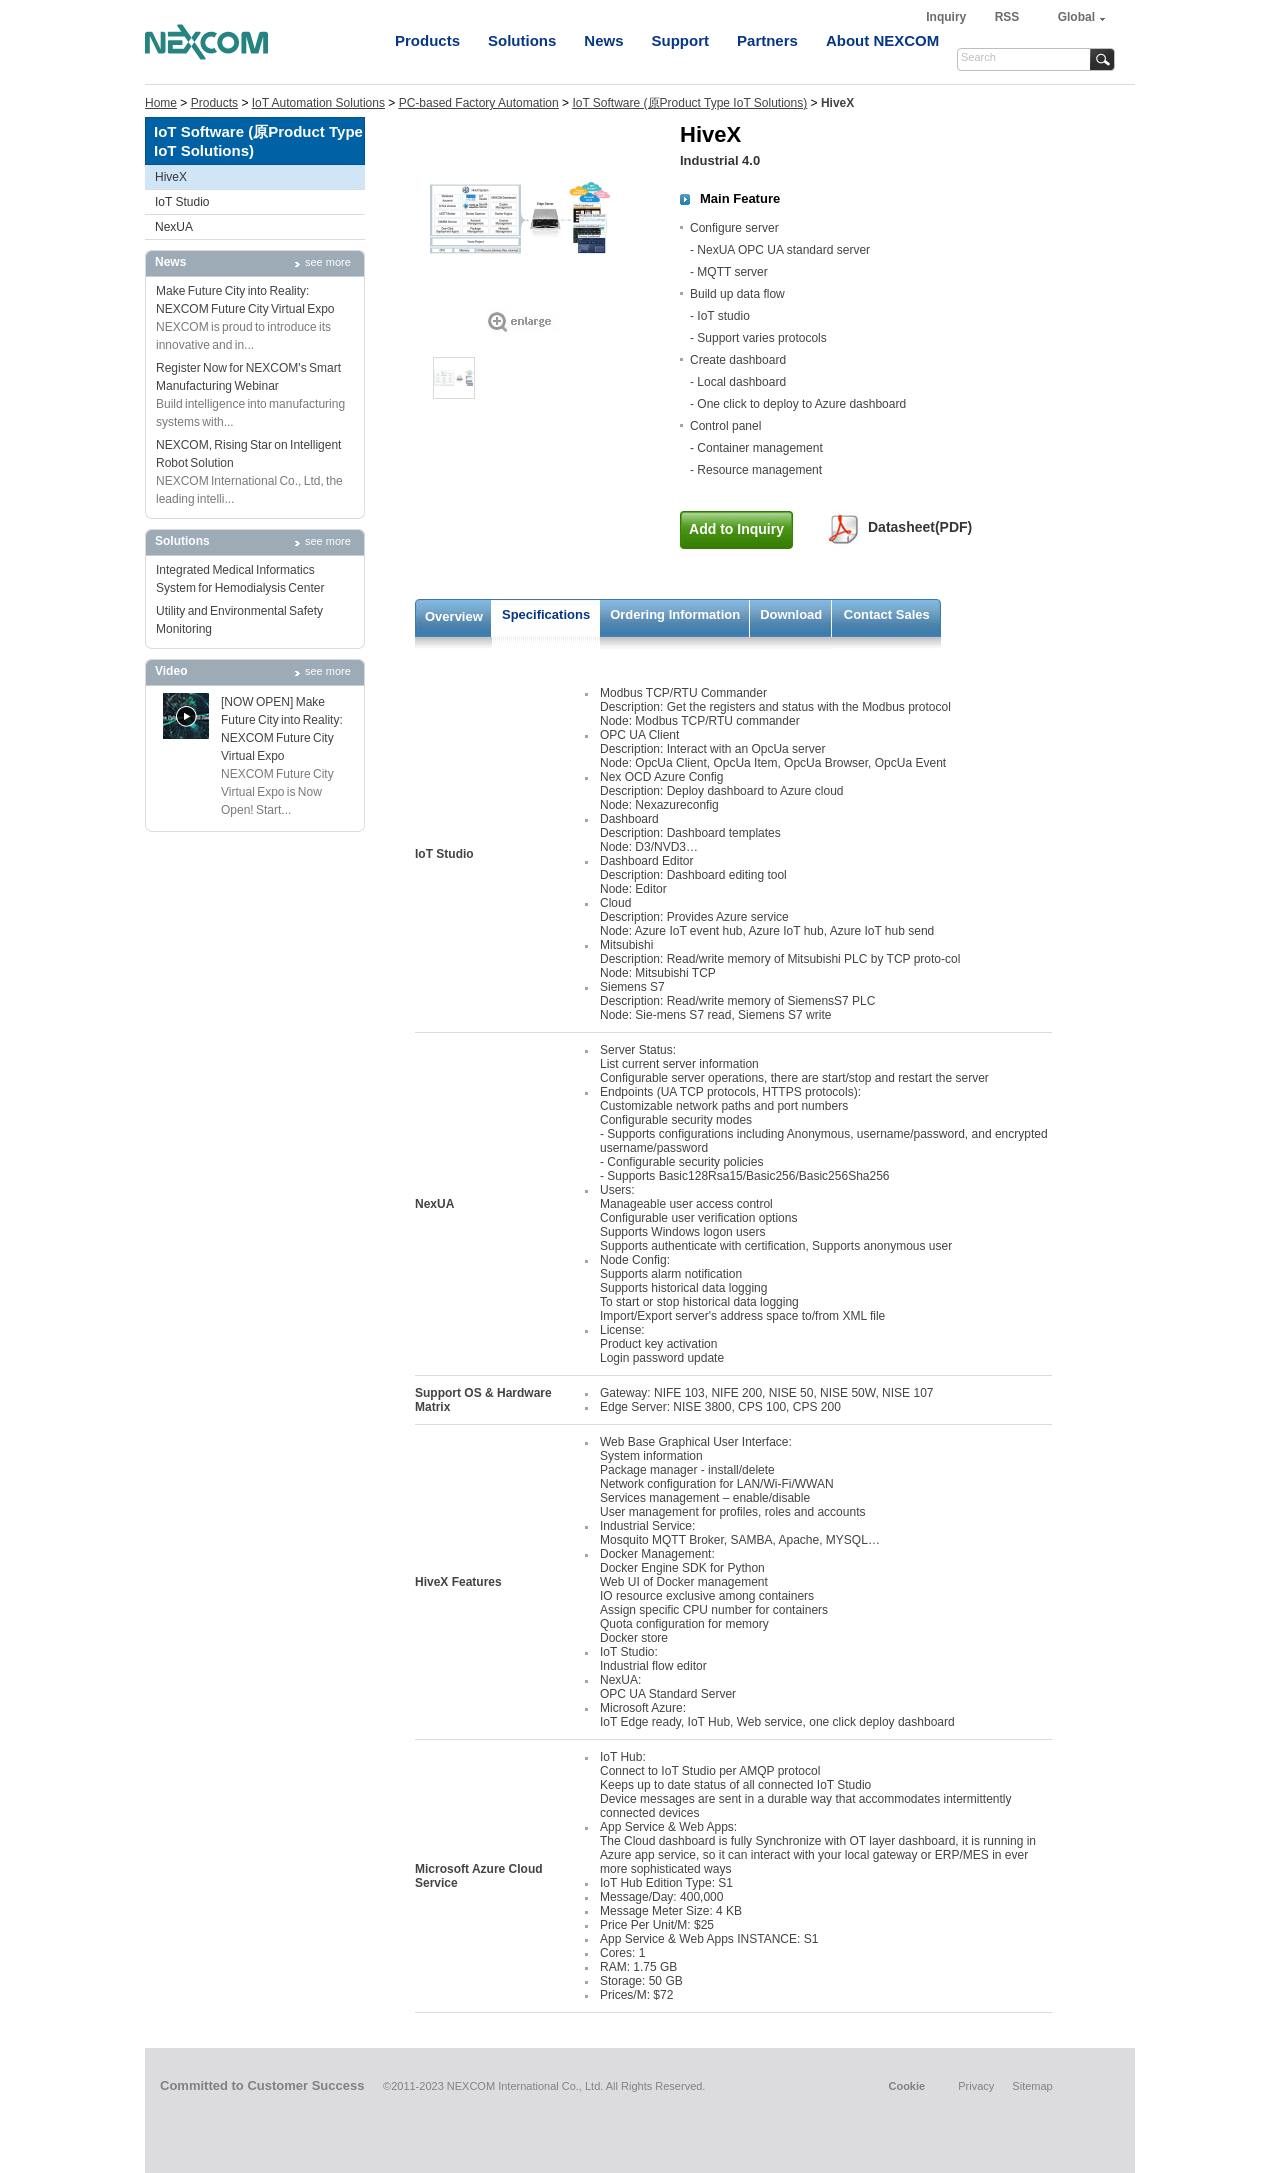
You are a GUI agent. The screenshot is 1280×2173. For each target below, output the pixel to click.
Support (681, 40)
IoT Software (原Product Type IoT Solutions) (689, 103)
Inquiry (947, 17)
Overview (454, 616)
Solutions (522, 40)
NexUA (174, 227)
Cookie (906, 2086)
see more (328, 262)
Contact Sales (887, 614)
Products (427, 40)
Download (791, 614)
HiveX (171, 177)
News (603, 40)
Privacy (976, 2086)
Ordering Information (675, 614)
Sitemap (1032, 2086)
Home (161, 103)
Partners (767, 40)
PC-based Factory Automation (479, 103)
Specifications (546, 614)
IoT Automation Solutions (318, 103)
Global (1076, 17)
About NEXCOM (882, 40)
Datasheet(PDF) (920, 527)
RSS (1007, 17)
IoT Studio (182, 202)
